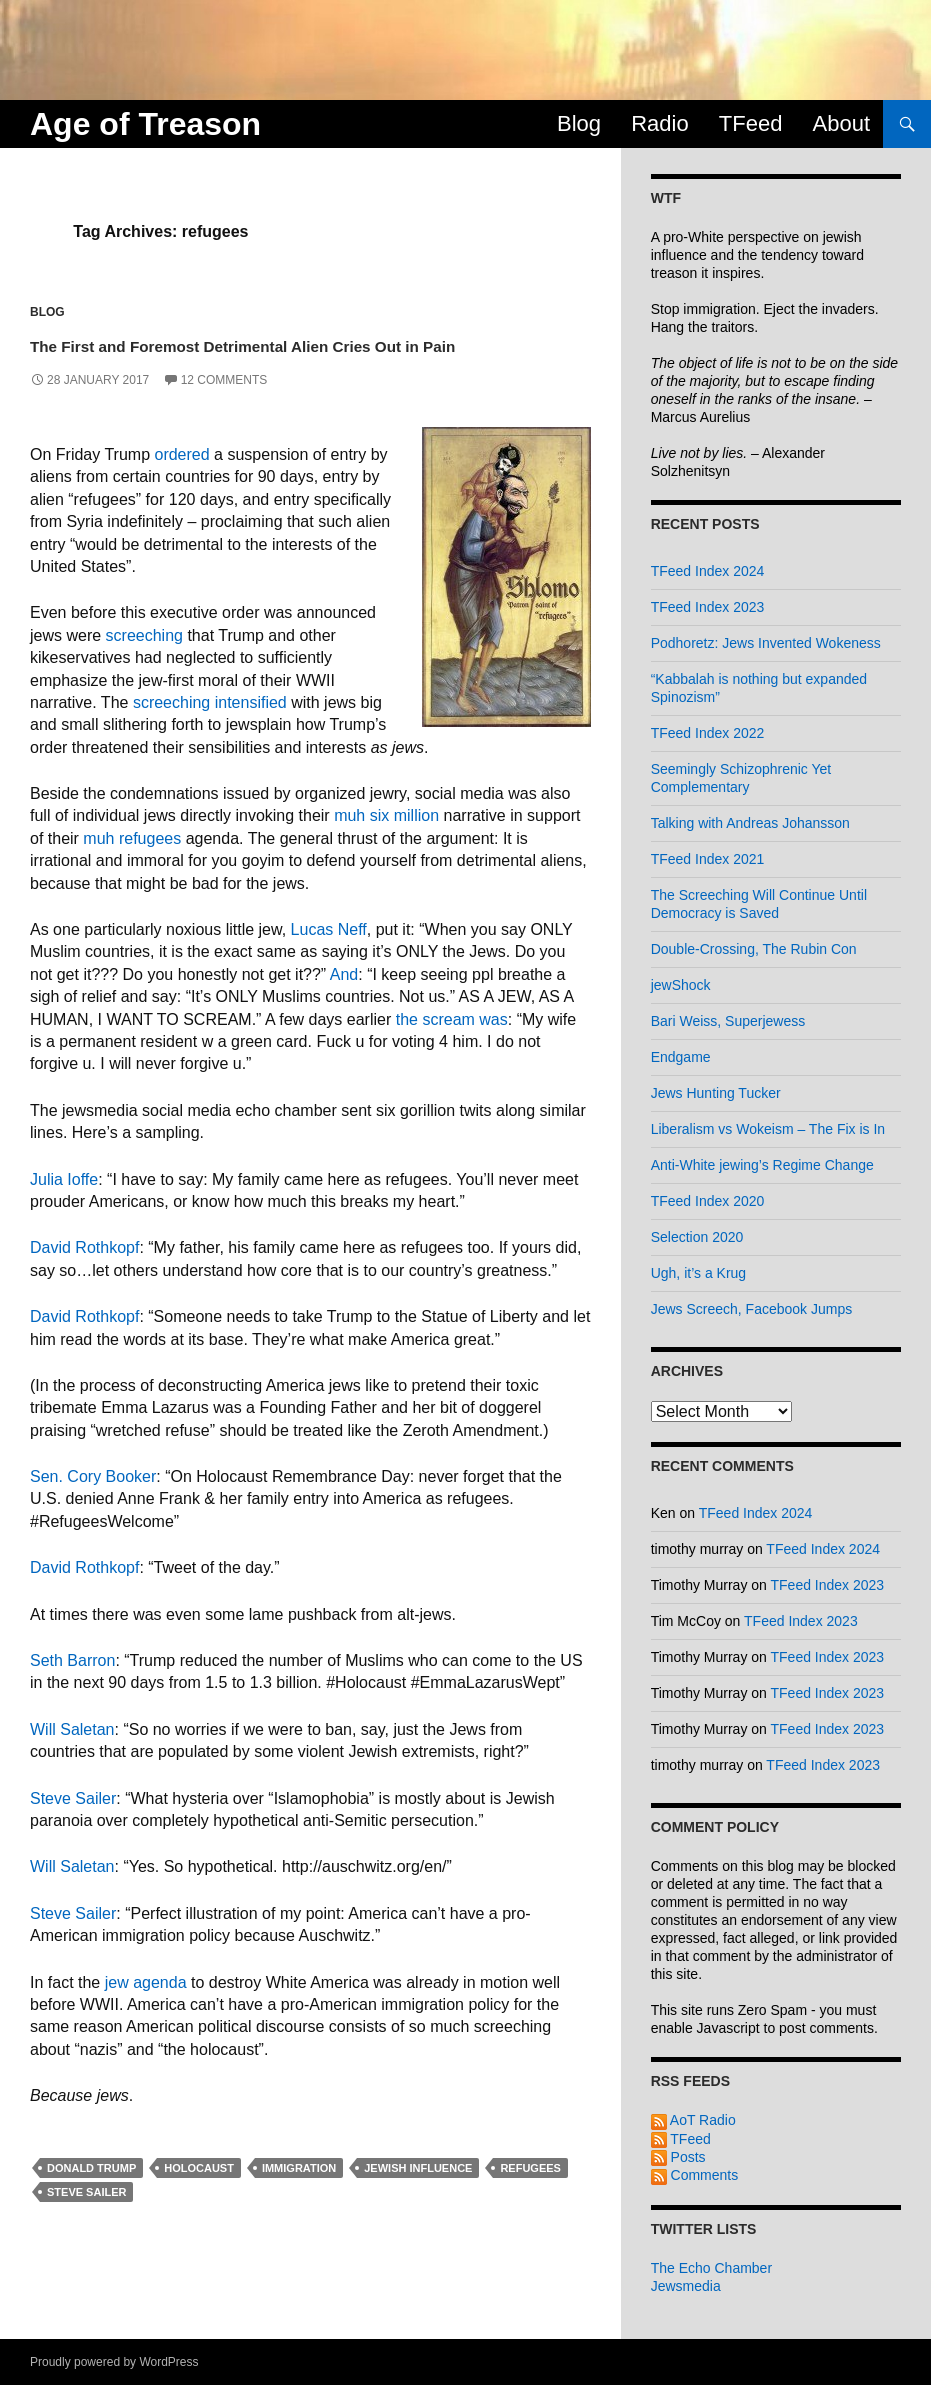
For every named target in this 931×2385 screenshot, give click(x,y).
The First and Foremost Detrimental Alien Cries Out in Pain (285, 358)
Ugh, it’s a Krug (698, 1273)
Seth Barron (72, 1691)
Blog (579, 123)
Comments (695, 2175)
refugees (530, 2198)
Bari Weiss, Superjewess (728, 1021)
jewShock (681, 985)
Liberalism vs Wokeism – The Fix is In (768, 1129)
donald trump (91, 2198)
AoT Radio (693, 2120)
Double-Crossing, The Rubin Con (754, 949)
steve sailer (86, 2222)
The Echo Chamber (711, 2268)
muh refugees (132, 868)
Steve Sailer (73, 1828)
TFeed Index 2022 (708, 733)
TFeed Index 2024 (708, 571)
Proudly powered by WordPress (114, 2362)
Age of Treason (145, 124)
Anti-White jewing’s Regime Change (762, 1165)
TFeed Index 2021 (708, 859)
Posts (678, 2157)
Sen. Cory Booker (93, 1507)
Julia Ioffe (64, 1209)
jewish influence (418, 2198)
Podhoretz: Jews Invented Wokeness (766, 643)
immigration (299, 2198)
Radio (659, 123)
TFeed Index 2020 (708, 1201)
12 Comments (224, 411)
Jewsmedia (686, 2286)
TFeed (751, 123)
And (344, 1004)
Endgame (681, 1057)
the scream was (452, 1049)
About (842, 123)
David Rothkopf (84, 1278)
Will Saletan (72, 1759)
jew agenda (146, 2012)
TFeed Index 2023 (708, 607)
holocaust (199, 2198)
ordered (181, 485)
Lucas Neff (329, 960)
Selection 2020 (697, 1237)
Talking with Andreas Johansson (750, 823)
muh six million (386, 846)
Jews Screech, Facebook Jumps (752, 1309)
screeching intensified (210, 732)
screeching (144, 665)
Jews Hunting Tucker (716, 1093)
